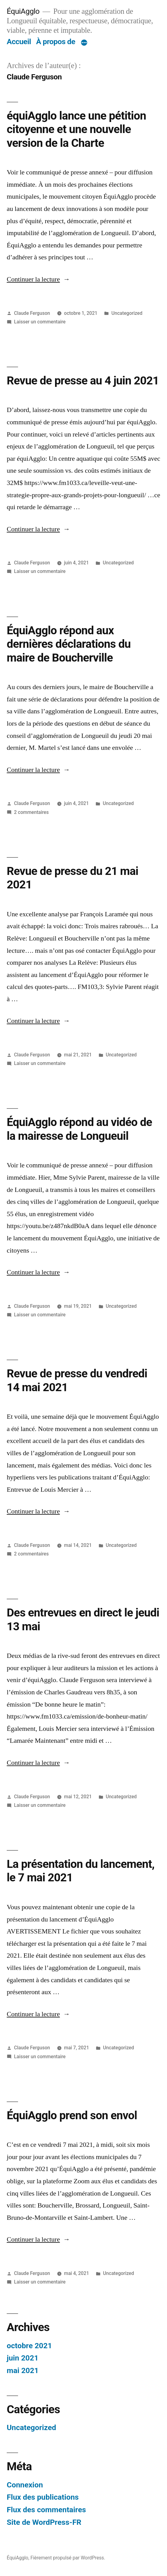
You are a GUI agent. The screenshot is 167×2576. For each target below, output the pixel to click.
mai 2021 (23, 2370)
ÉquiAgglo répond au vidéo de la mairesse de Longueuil (79, 1129)
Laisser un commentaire (40, 322)
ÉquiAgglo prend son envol (72, 2115)
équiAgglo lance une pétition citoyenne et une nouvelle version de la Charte (76, 129)
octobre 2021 (29, 2345)
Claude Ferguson (32, 313)
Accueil (19, 41)
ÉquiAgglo (23, 11)
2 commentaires (31, 812)
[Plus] (84, 43)
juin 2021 (23, 2357)
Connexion (25, 2484)
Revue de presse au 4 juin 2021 (83, 380)
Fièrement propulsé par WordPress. (67, 2558)
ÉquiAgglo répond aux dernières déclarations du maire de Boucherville (69, 644)
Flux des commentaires (46, 2509)
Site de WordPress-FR (44, 2522)
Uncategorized (126, 313)
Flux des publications (43, 2497)
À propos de (55, 41)
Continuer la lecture (38, 279)
